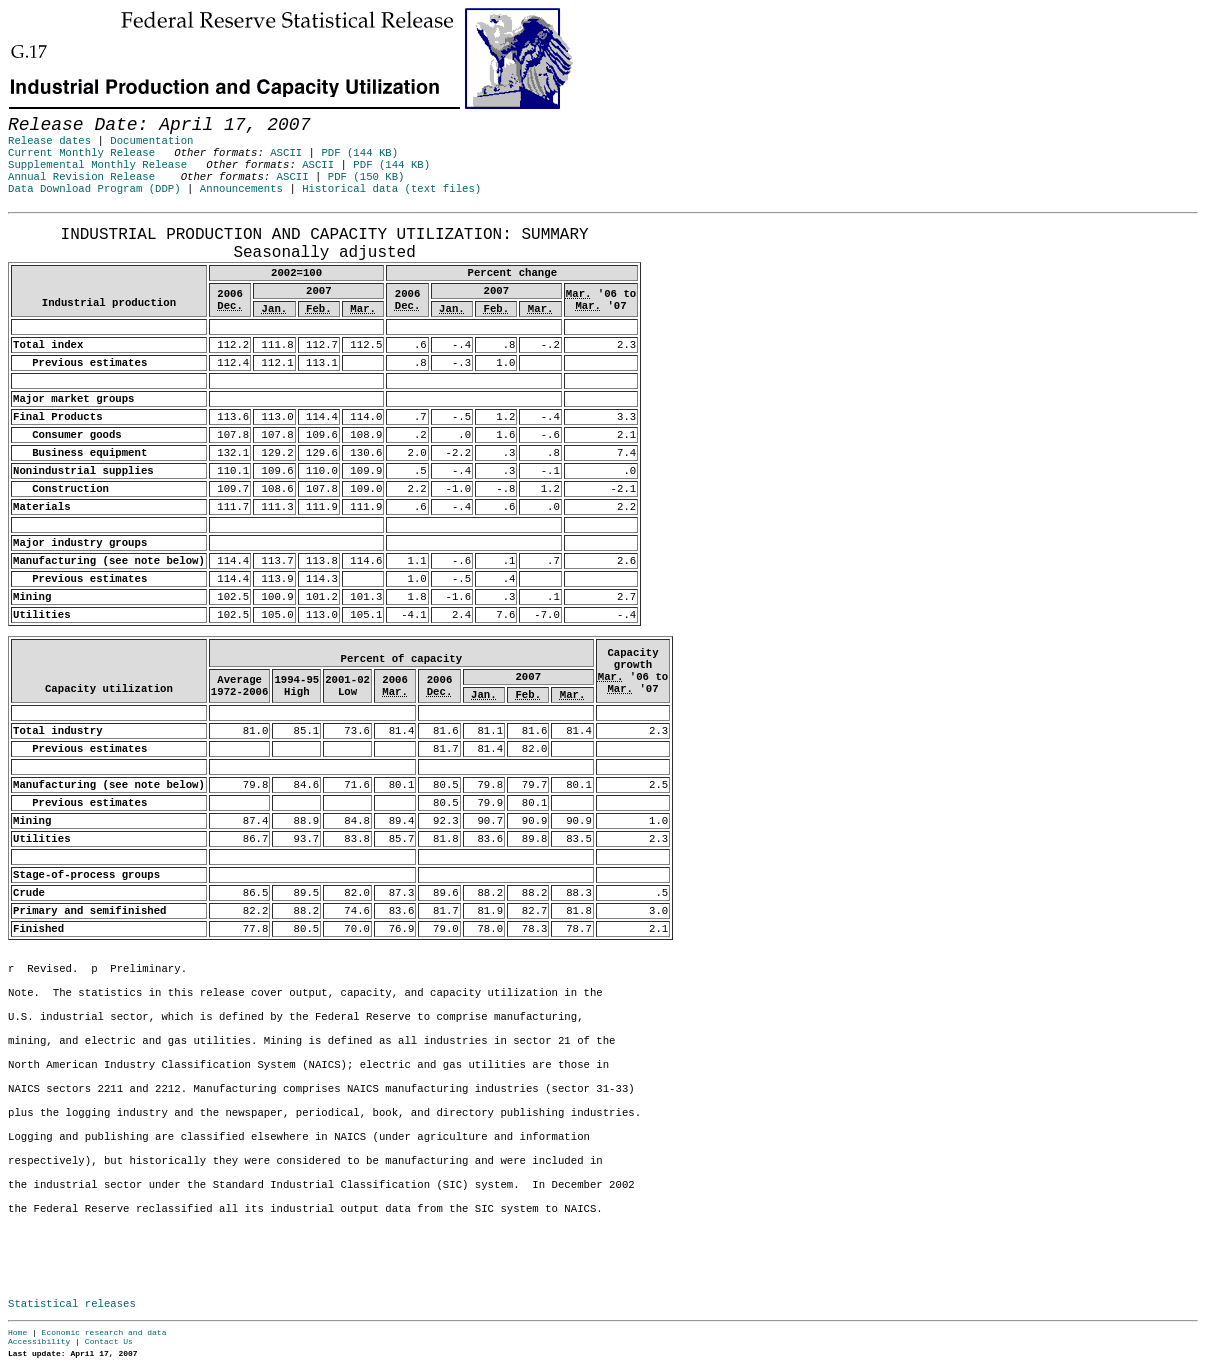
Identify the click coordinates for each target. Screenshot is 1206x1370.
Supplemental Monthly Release (97, 165)
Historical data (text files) (391, 189)
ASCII (286, 153)
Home (17, 1332)
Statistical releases (72, 1304)
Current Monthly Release (81, 153)
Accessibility (39, 1341)
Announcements (241, 189)
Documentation (151, 141)
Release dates (49, 141)
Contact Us (109, 1341)
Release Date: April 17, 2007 (53, 223)
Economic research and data (104, 1332)
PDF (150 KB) (366, 177)
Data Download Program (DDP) (94, 189)
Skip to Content (32, 112)
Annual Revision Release (81, 177)
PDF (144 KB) (359, 153)
